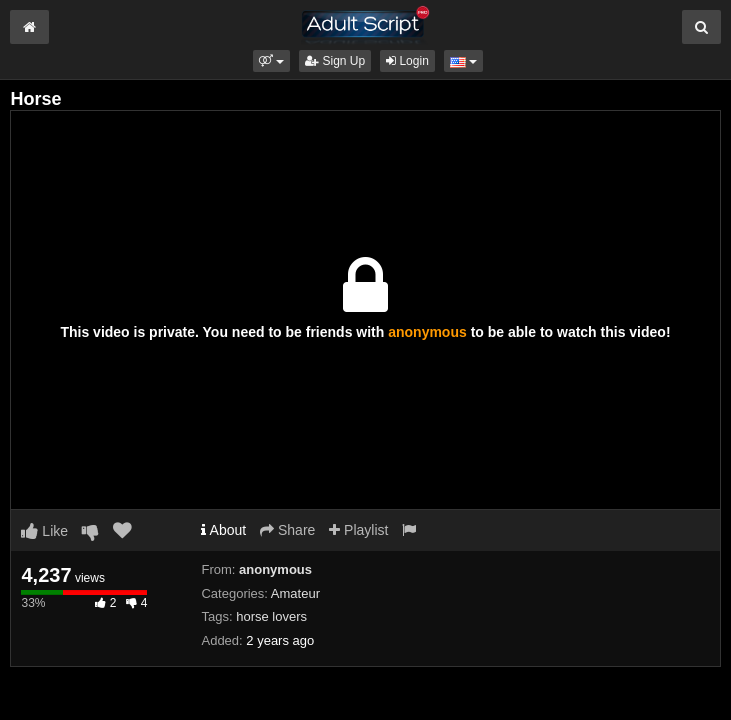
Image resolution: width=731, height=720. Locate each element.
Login (407, 61)
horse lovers (271, 616)
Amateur (295, 593)
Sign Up (335, 61)
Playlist (358, 530)
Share (287, 530)
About (223, 530)
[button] (271, 61)
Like (44, 531)
